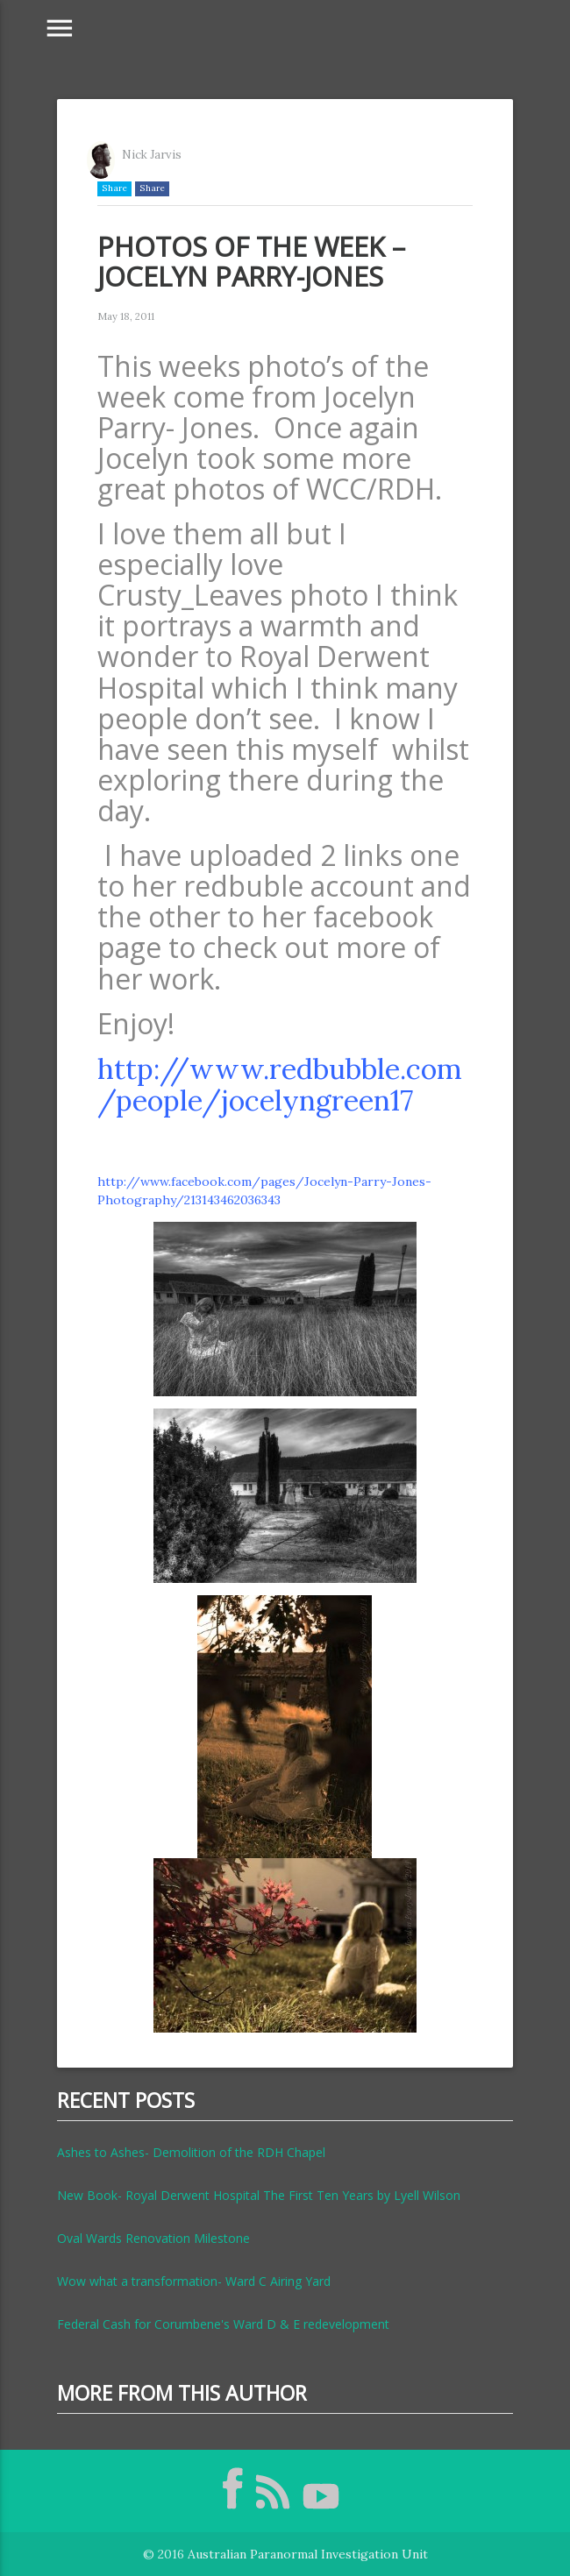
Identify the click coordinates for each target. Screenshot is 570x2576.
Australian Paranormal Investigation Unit (308, 2554)
